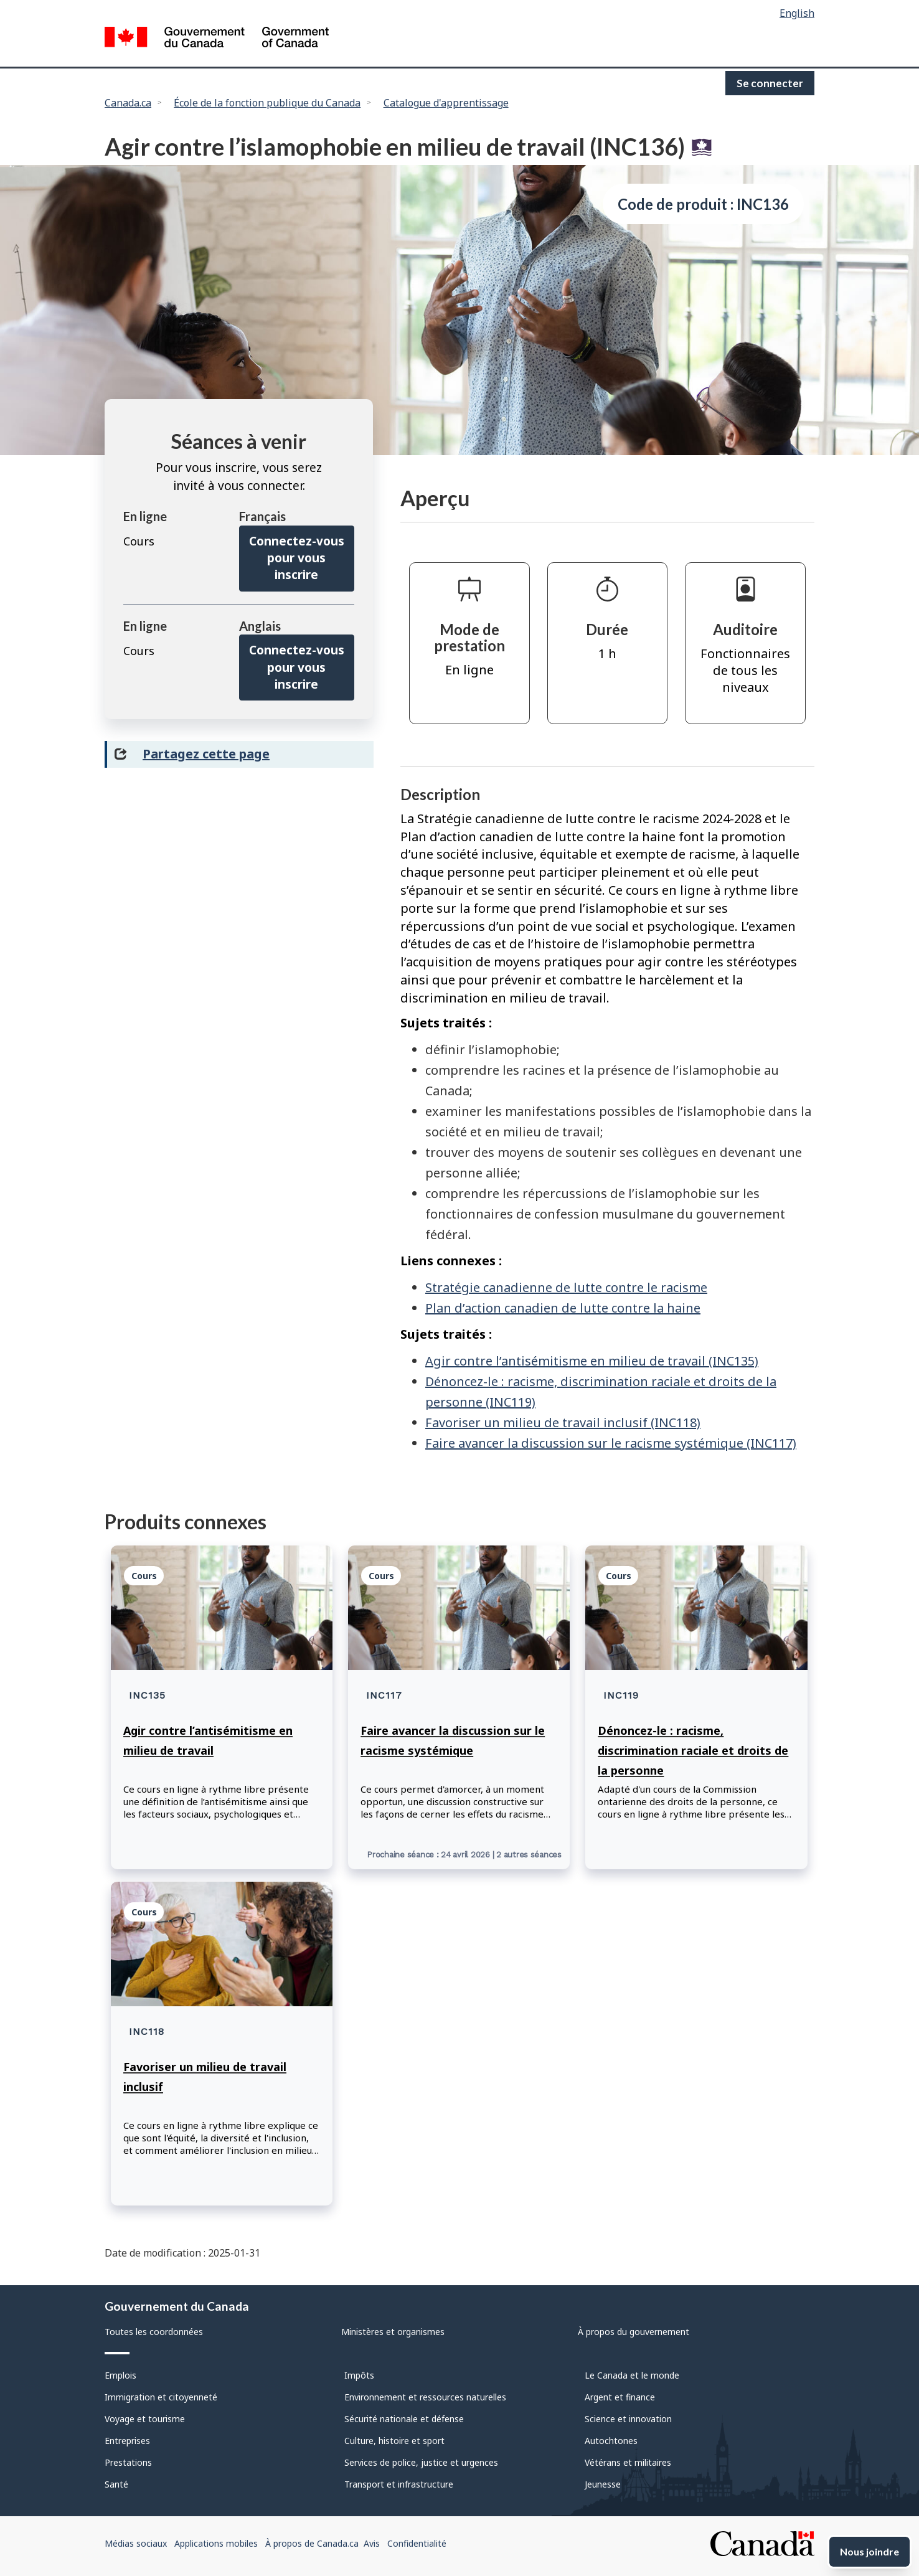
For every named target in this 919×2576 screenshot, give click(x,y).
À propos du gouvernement (633, 2332)
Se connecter (770, 83)
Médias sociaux (136, 2543)
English (797, 13)
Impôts (359, 2375)
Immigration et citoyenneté (161, 2397)
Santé (116, 2484)
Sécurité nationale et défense (404, 2419)
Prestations (128, 2462)
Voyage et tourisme (145, 2419)
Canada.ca (128, 103)
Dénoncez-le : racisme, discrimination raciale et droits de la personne (693, 1750)
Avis (372, 2543)
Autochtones (611, 2440)
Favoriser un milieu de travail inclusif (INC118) (562, 1422)
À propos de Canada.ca (312, 2543)
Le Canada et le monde (632, 2375)
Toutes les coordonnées (154, 2332)
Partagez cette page (206, 753)
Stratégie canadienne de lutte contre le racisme (566, 1287)
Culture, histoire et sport (394, 2440)
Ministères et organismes (393, 2332)
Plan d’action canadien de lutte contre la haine (562, 1308)
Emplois (120, 2375)
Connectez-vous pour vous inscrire (296, 558)
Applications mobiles (216, 2543)
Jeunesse (603, 2484)
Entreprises (127, 2440)
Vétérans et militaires (628, 2462)
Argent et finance (620, 2397)
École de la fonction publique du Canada (267, 103)
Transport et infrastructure (398, 2484)
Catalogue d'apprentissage (446, 103)
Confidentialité (416, 2543)
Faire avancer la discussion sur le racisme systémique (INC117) (610, 1443)
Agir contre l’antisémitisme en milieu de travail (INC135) (591, 1360)
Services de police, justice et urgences (421, 2462)
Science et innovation (628, 2419)
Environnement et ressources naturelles (425, 2397)
